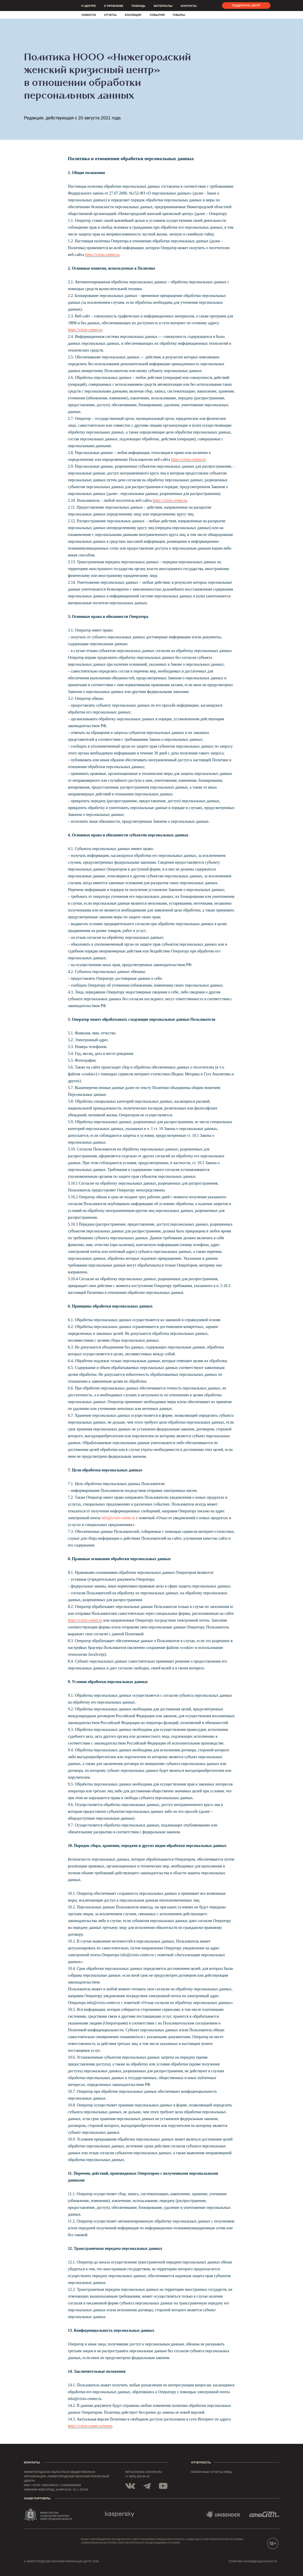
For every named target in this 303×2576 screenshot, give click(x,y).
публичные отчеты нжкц (211, 2472)
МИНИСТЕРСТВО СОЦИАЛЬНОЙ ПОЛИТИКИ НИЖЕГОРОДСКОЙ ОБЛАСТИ (56, 2516)
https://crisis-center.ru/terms (90, 2426)
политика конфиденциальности (253, 2561)
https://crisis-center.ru (102, 254)
